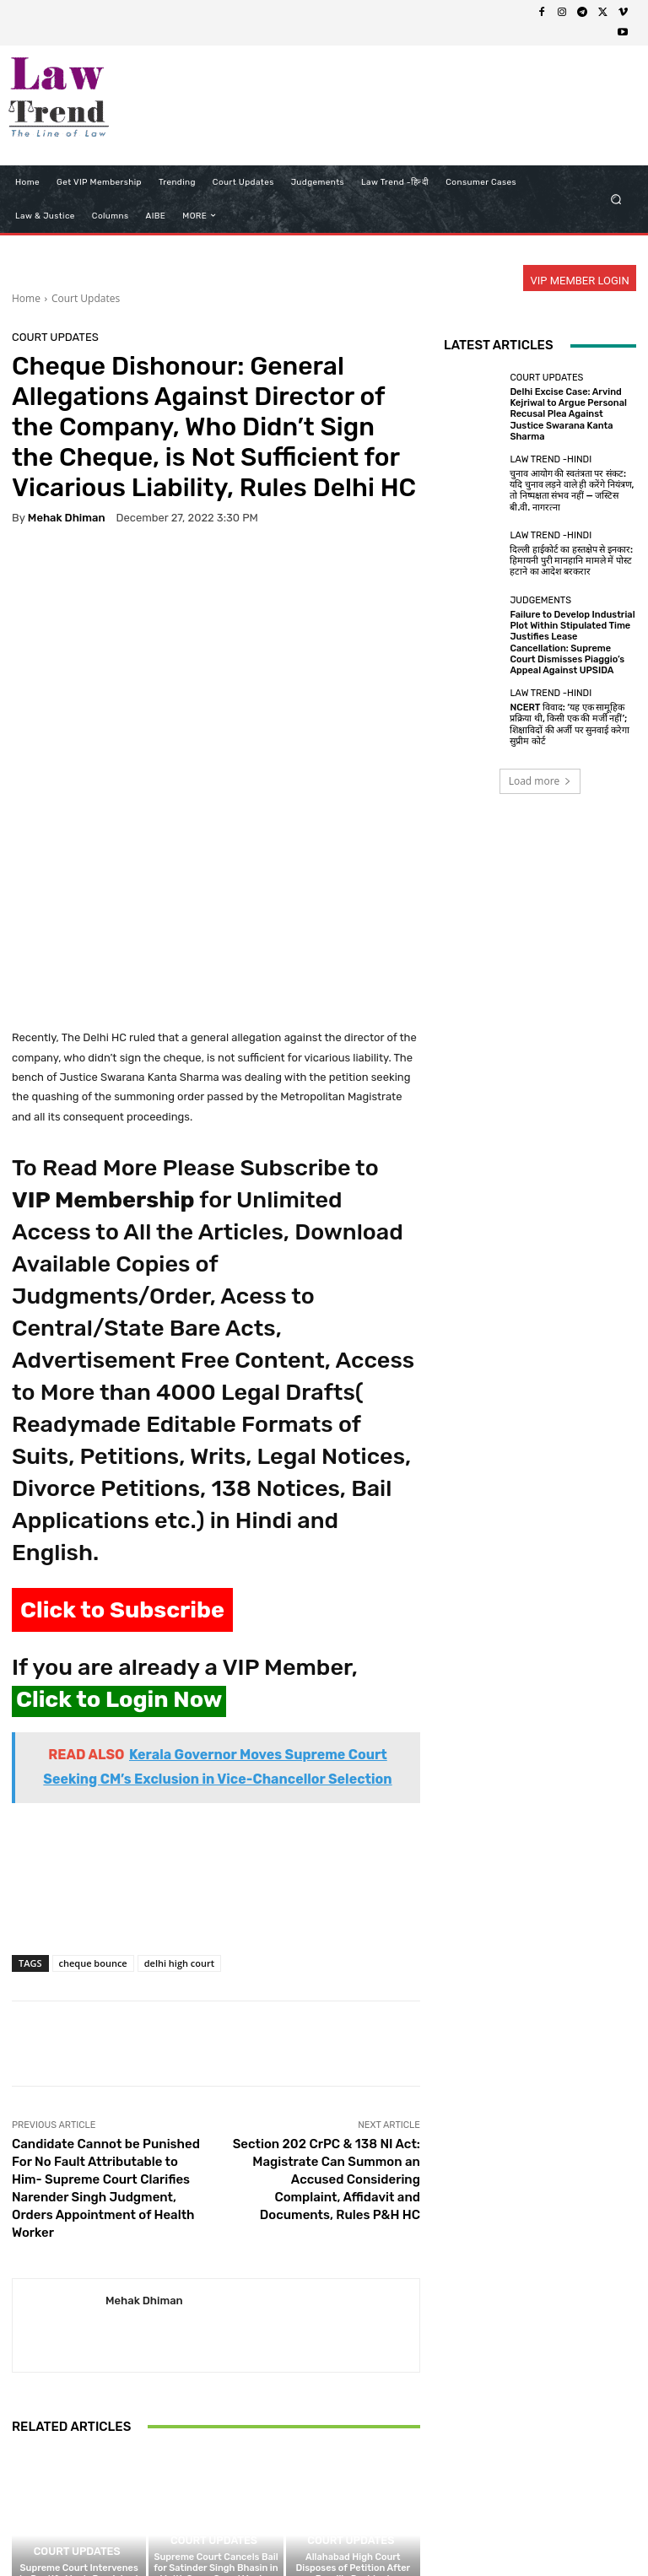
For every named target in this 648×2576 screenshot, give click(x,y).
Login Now (500, 2531)
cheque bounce (93, 1784)
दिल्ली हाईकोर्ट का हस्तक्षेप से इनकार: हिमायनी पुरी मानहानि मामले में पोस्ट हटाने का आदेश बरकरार (571, 560)
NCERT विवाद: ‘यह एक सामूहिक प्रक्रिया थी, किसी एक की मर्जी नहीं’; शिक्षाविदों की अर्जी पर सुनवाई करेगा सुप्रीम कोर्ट (569, 724)
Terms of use (280, 2531)
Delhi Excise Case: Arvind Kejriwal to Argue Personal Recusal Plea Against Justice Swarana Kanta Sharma (568, 414)
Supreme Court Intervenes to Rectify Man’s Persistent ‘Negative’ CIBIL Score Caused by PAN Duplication (79, 2406)
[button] (616, 198)
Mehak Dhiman (66, 517)
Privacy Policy (202, 2531)
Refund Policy (359, 2531)
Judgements (540, 600)
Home (26, 298)
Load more (540, 781)
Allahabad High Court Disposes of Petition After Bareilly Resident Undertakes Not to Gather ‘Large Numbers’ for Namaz (353, 2401)
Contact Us (433, 2531)
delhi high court (179, 1784)
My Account (568, 2531)
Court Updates (85, 298)
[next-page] (49, 2465)
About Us (132, 2531)
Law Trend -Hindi (550, 459)
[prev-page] (22, 2465)
